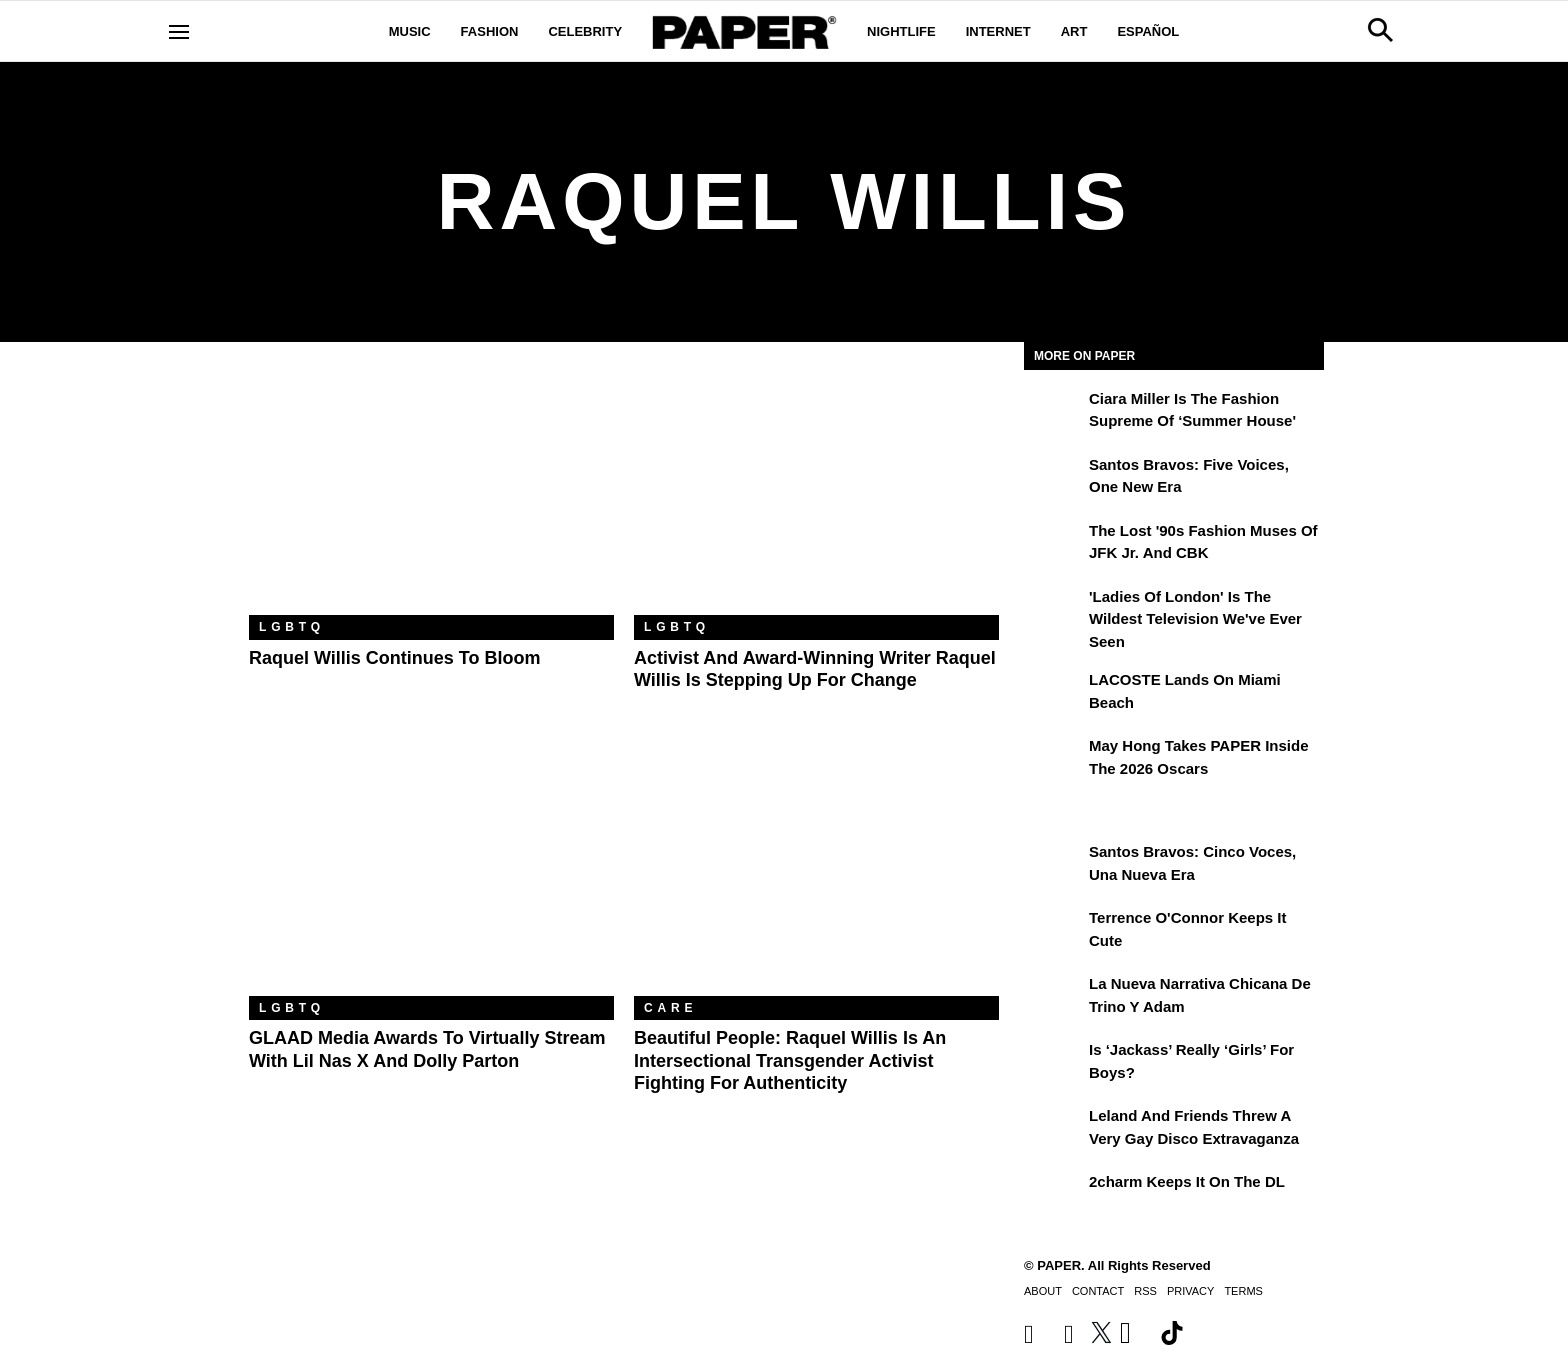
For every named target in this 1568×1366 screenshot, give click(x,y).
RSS (1145, 1291)
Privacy (1190, 1291)
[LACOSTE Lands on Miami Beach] (1054, 694)
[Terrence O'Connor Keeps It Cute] (1054, 932)
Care (670, 1008)
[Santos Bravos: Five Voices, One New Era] (1054, 479)
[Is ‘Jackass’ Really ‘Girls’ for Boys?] (1054, 1064)
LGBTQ (292, 627)
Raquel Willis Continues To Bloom (395, 658)
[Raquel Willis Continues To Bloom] (431, 493)
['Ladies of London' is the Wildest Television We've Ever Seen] (1054, 611)
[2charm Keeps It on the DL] (1054, 1196)
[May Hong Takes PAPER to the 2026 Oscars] (1054, 760)
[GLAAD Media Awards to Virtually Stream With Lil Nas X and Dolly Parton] (431, 874)
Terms (1243, 1291)
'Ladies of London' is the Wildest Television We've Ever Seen (1195, 619)
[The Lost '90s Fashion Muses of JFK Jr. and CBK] (1054, 545)
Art (1074, 31)
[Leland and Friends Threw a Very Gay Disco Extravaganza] (1054, 1130)
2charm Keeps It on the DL (1187, 1181)
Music (410, 31)
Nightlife (901, 31)
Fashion (490, 31)
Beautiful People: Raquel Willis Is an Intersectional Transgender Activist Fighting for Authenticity (790, 1060)
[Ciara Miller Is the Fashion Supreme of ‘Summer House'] (1054, 413)
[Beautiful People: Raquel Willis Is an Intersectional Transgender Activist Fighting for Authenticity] (816, 874)
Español (1148, 31)
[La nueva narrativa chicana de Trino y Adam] (1054, 998)
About (1043, 1291)
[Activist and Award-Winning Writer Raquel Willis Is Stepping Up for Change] (816, 493)
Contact (1098, 1291)
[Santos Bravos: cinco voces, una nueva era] (1054, 866)
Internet (998, 31)
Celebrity (585, 31)
